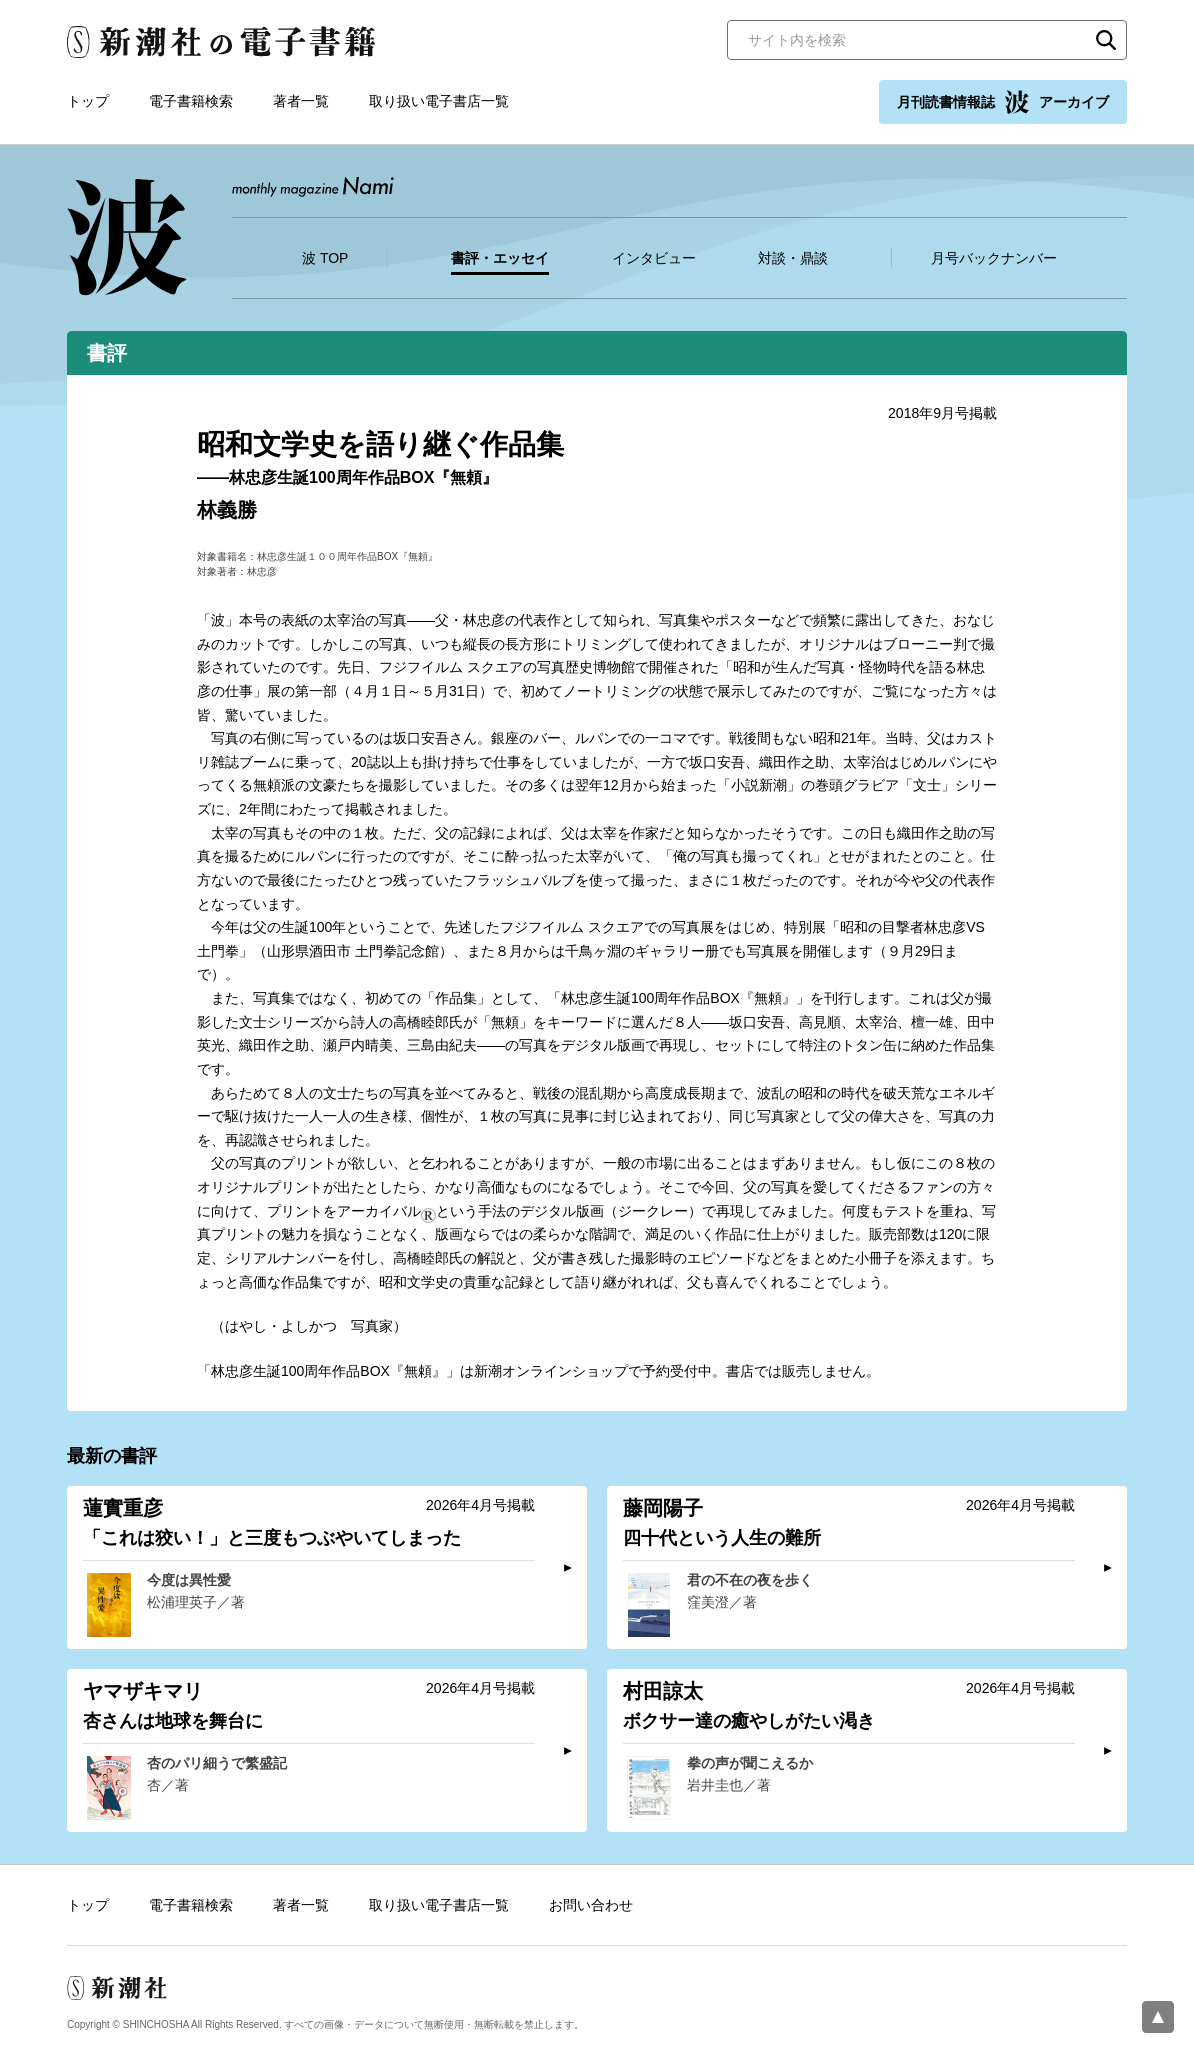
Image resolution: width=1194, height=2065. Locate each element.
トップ (88, 101)
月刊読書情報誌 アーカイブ (1003, 102)
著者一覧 (301, 101)
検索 (1106, 40)
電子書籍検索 (191, 101)
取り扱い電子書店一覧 (439, 101)
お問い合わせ (591, 1905)
